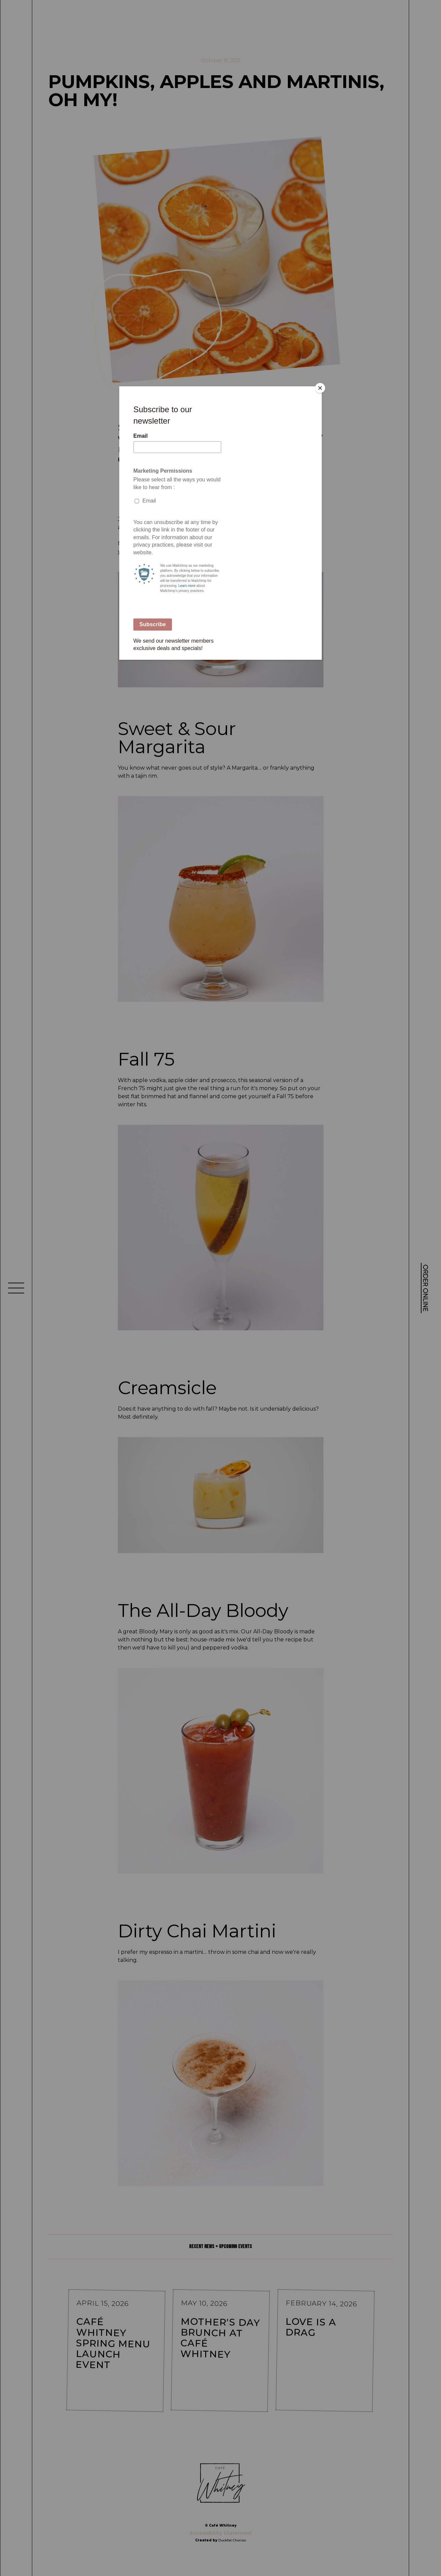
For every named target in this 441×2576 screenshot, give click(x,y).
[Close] (320, 388)
